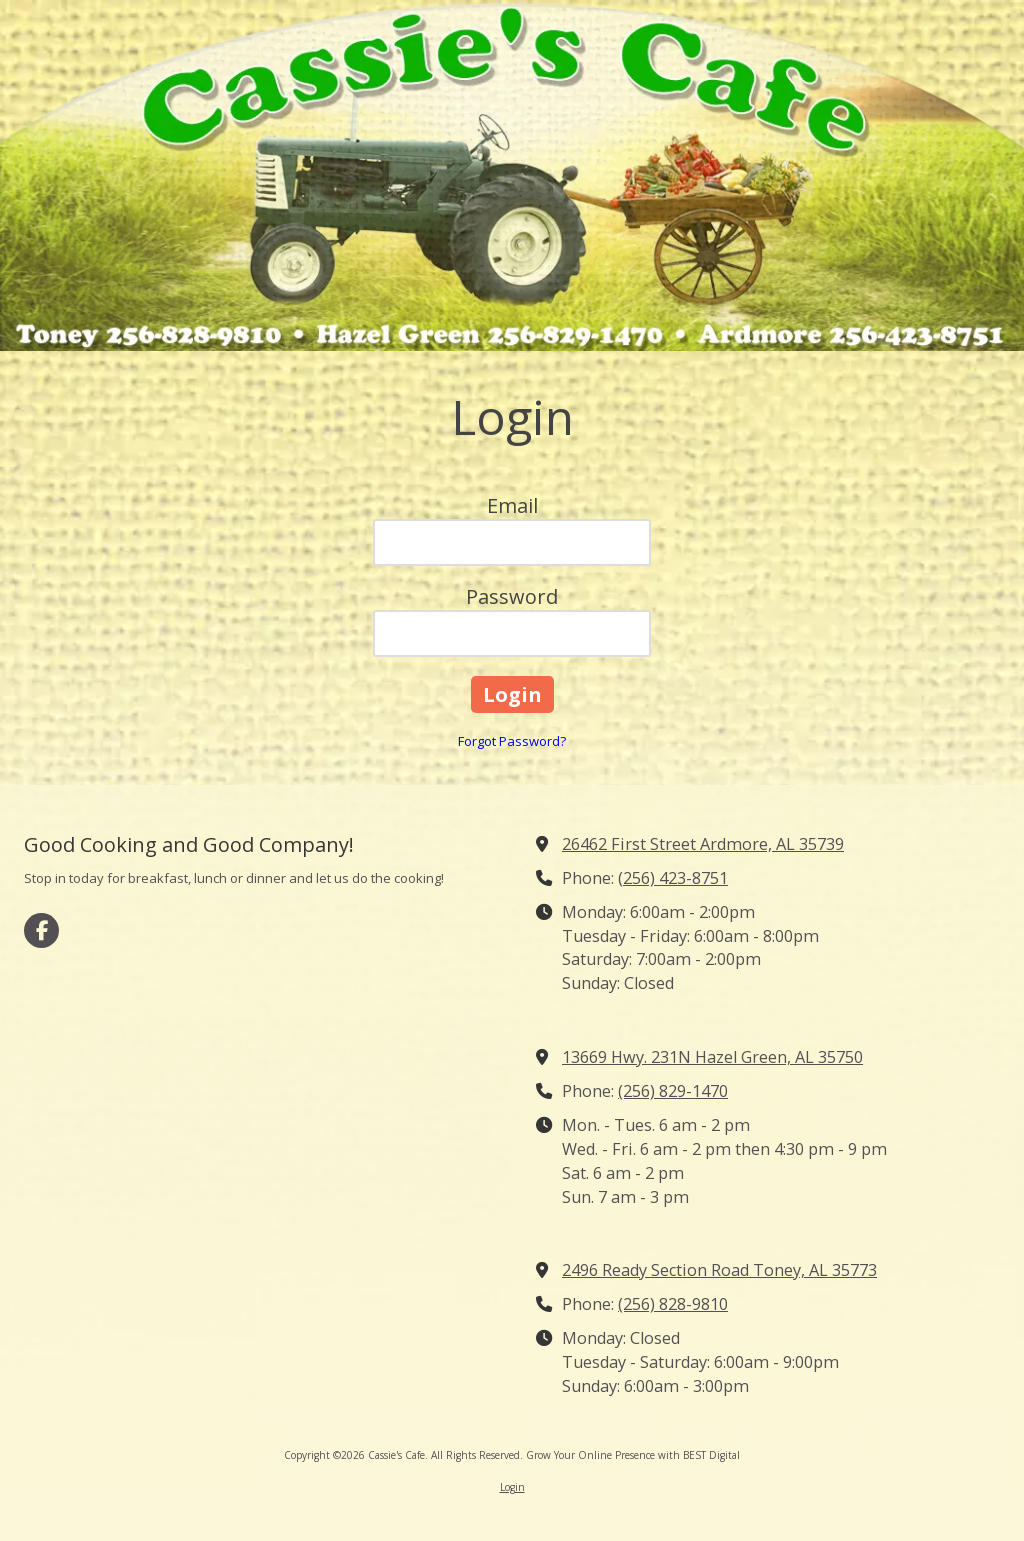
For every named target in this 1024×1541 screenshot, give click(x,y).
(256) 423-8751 (673, 878)
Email (512, 505)
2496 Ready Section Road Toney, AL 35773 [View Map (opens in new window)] (719, 1270)
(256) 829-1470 (673, 1091)
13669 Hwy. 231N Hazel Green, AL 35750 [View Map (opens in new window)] (712, 1057)
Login (512, 1487)
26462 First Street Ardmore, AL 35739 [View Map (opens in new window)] (703, 844)
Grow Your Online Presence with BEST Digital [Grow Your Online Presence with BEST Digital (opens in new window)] (633, 1455)
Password (512, 596)
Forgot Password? (512, 741)
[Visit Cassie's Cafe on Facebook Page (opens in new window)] (41, 930)
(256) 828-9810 (673, 1304)
